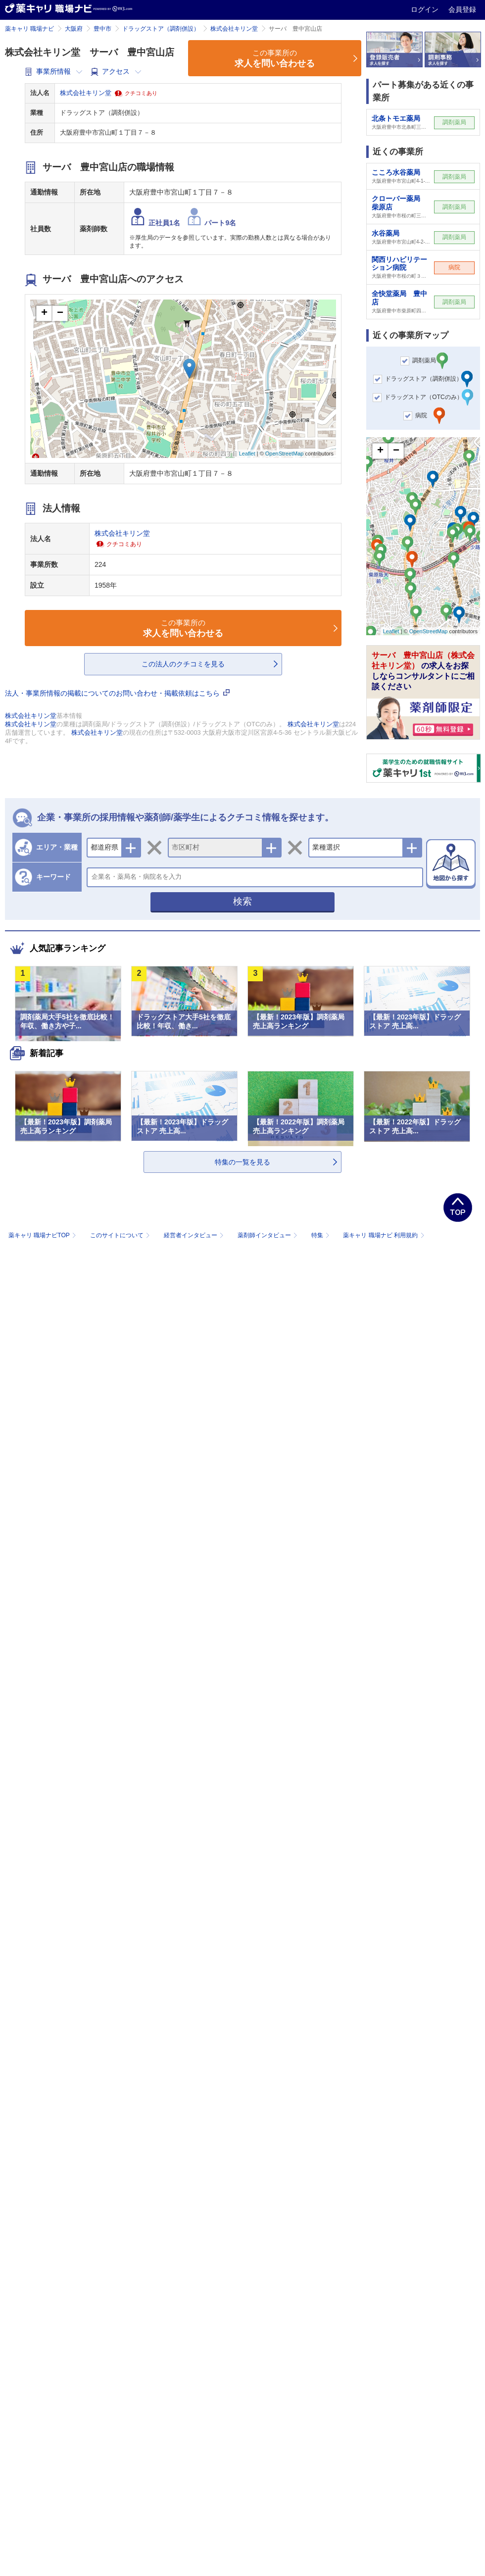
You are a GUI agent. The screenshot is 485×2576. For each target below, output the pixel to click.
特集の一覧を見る (242, 1162)
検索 (242, 901)
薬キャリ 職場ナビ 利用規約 (383, 1235)
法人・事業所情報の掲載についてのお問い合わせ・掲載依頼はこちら (117, 693)
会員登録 (462, 9)
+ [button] (44, 313)
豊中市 (102, 28)
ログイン (425, 9)
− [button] (60, 313)
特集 (321, 1235)
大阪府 (74, 28)
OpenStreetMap (284, 453)
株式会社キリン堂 (234, 28)
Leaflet (247, 453)
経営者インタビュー (195, 1235)
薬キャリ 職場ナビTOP (43, 1235)
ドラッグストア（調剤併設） (160, 28)
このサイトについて (121, 1235)
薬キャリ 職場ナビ (29, 28)
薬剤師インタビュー (268, 1235)
